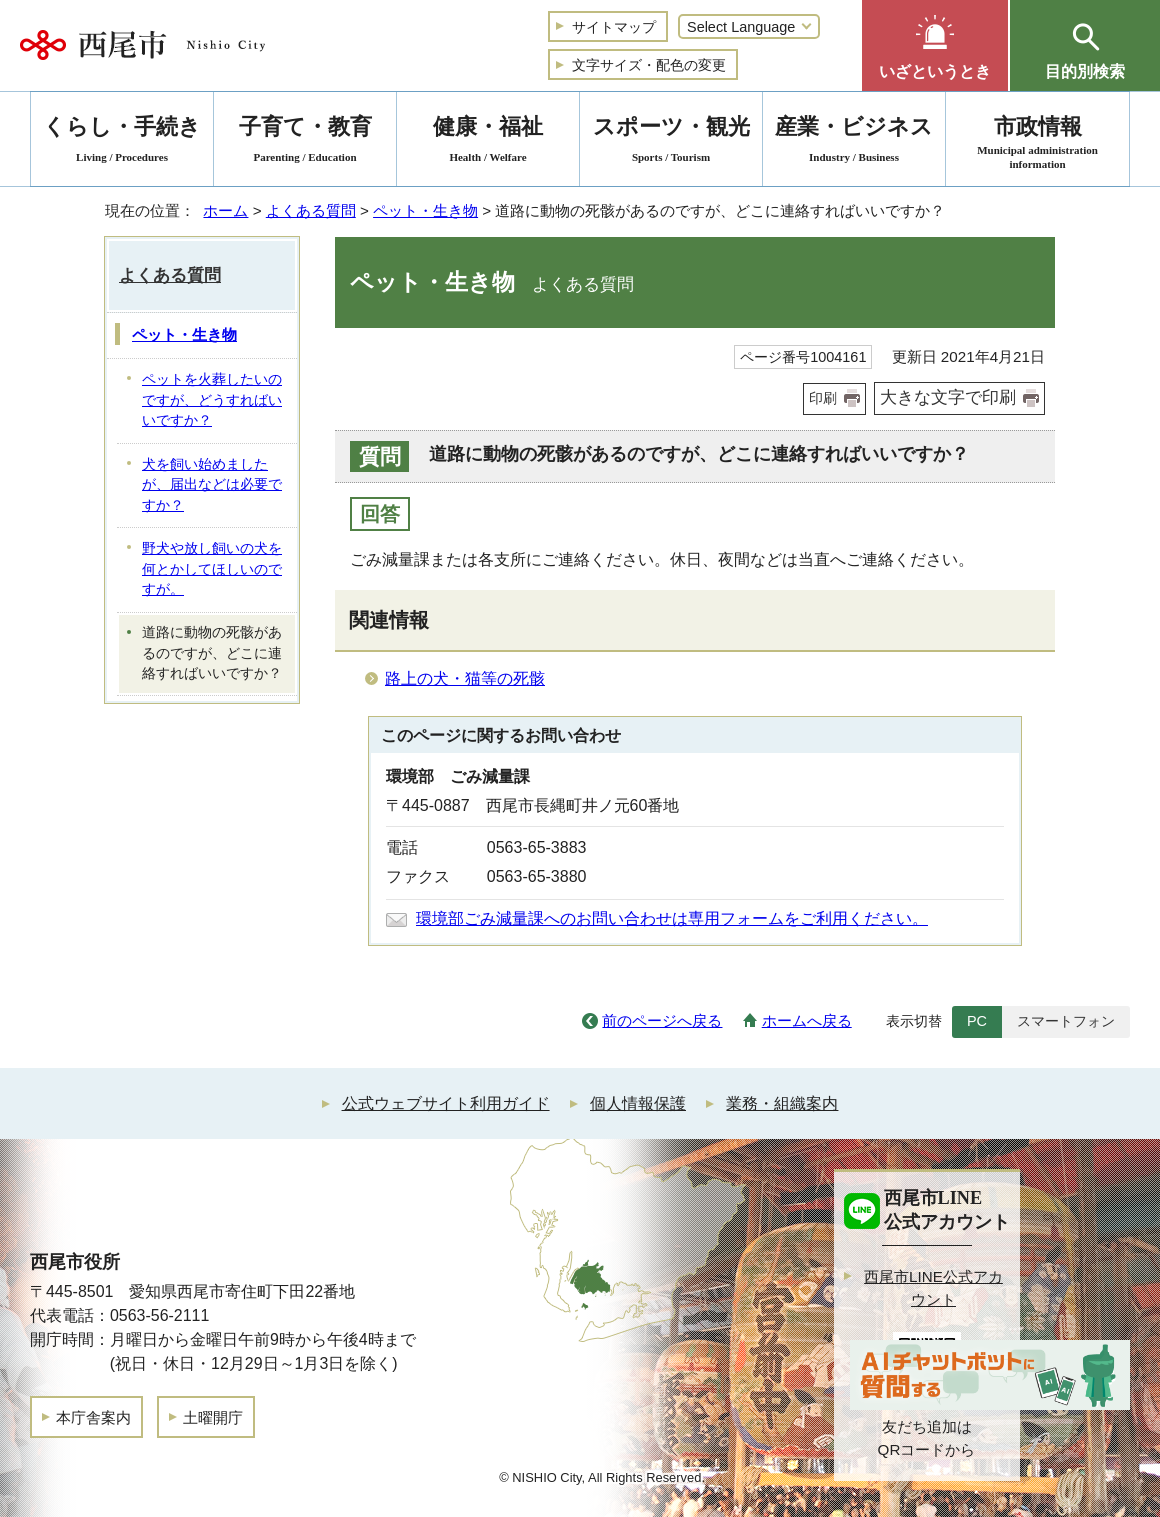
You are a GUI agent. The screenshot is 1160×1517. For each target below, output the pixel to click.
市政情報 (1037, 142)
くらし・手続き (122, 142)
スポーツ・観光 (671, 142)
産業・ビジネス (854, 142)
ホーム (225, 210)
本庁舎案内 (93, 1417)
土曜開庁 (213, 1417)
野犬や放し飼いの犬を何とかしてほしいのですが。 (212, 569)
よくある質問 (311, 210)
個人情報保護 (638, 1103)
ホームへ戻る (807, 1020)
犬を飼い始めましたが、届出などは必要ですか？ (212, 485)
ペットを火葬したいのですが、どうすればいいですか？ (212, 400)
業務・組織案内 (782, 1103)
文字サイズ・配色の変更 (649, 65)
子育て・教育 (305, 142)
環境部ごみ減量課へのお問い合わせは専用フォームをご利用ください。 (672, 918)
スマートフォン (1066, 1021)
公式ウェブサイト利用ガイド (446, 1103)
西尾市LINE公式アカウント (933, 1288)
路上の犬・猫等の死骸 (465, 678)
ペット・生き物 (425, 210)
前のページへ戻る (662, 1020)
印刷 (823, 398)
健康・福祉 (488, 142)
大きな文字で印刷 (948, 397)
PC (977, 1021)
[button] (935, 45)
